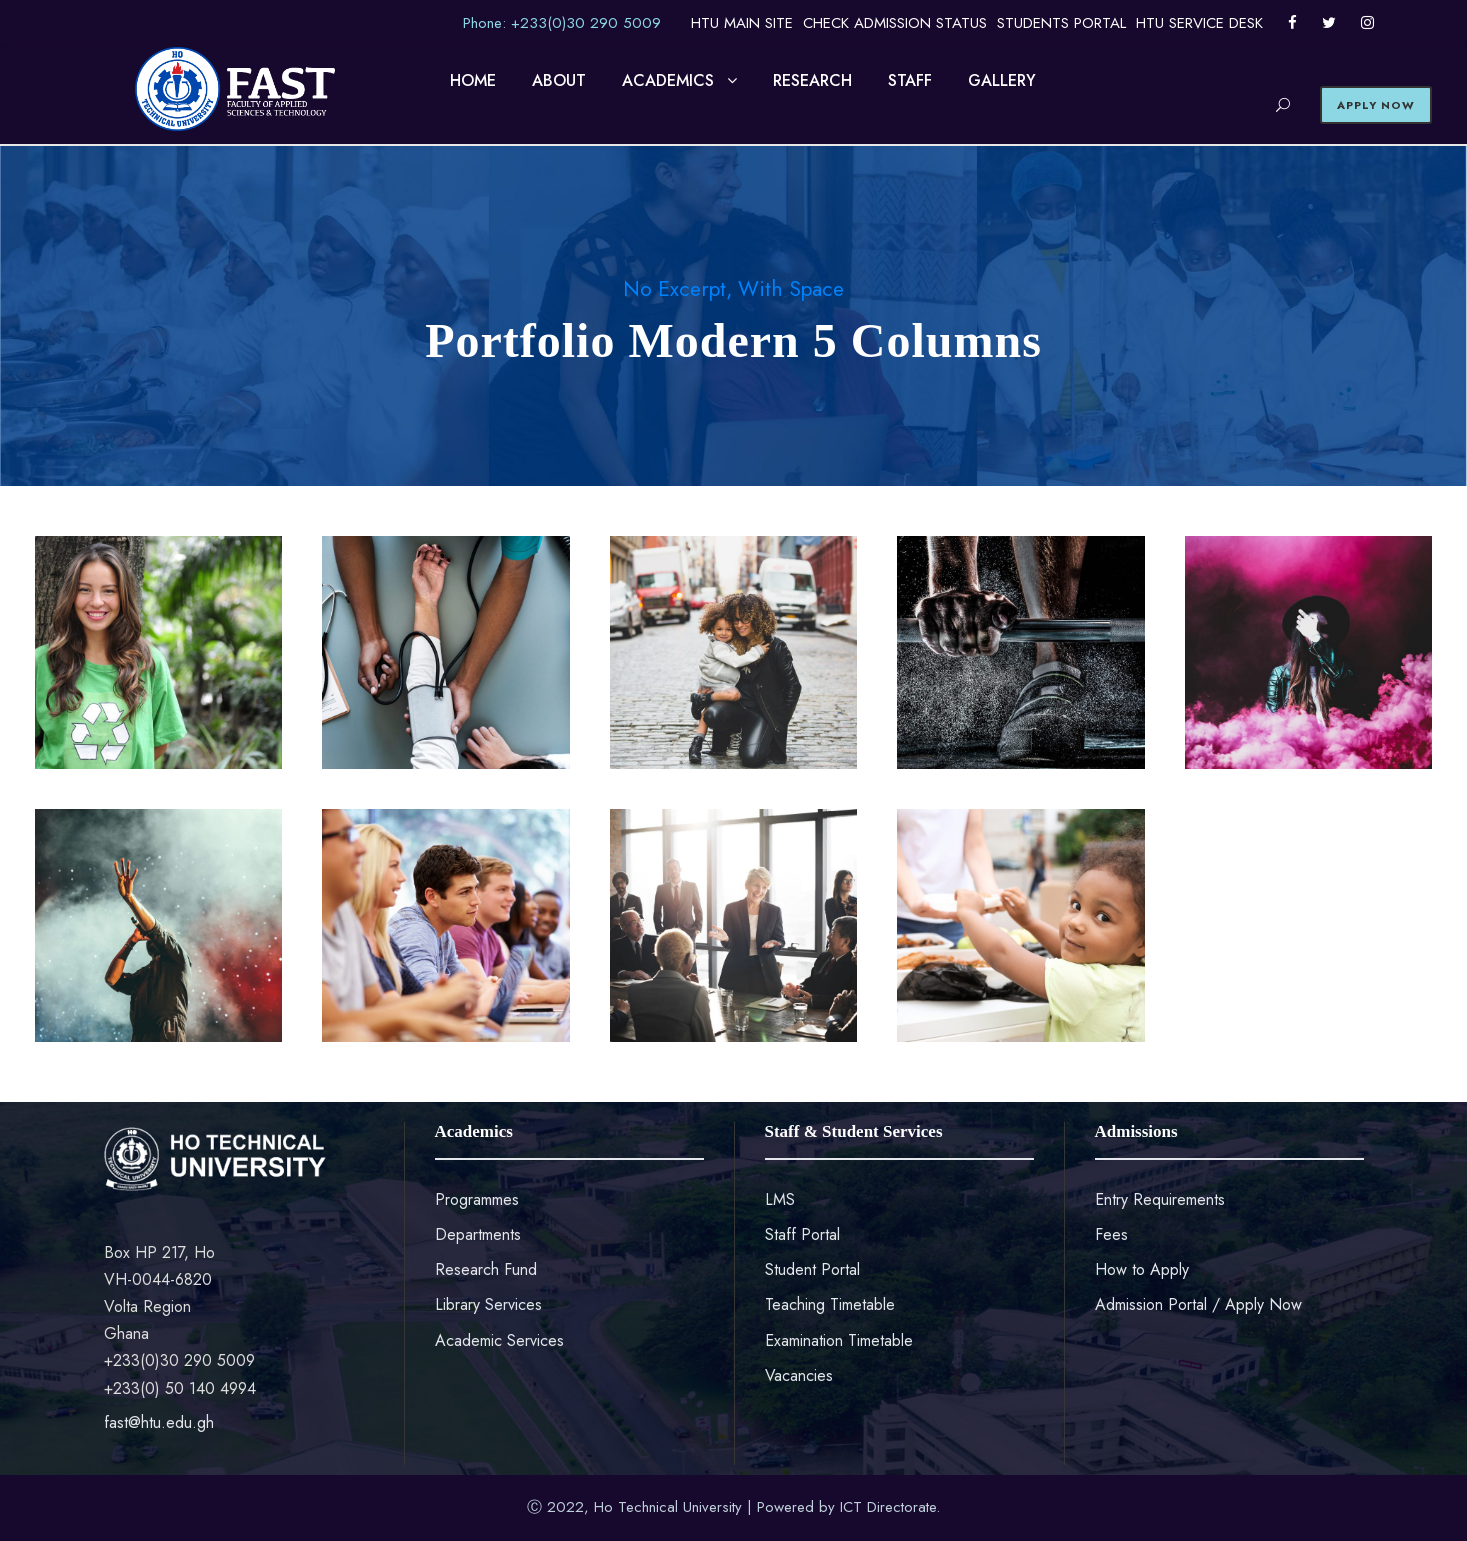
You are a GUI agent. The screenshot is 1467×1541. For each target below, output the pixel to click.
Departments (478, 1234)
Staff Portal (802, 1234)
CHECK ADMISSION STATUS (895, 23)
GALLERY (1002, 80)
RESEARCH (812, 80)
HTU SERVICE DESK (1199, 23)
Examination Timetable (839, 1340)
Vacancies (799, 1375)
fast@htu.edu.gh (159, 1422)
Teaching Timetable (830, 1304)
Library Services (488, 1304)
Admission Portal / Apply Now (1198, 1304)
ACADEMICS (668, 80)
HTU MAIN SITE (742, 23)
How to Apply (1142, 1269)
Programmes (477, 1199)
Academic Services (499, 1340)
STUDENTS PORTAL (1061, 23)
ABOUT (559, 80)
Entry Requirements (1160, 1199)
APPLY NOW (1376, 105)
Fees (1111, 1234)
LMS (780, 1199)
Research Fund (486, 1269)
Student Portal (812, 1269)
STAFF (910, 80)
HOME (473, 80)
